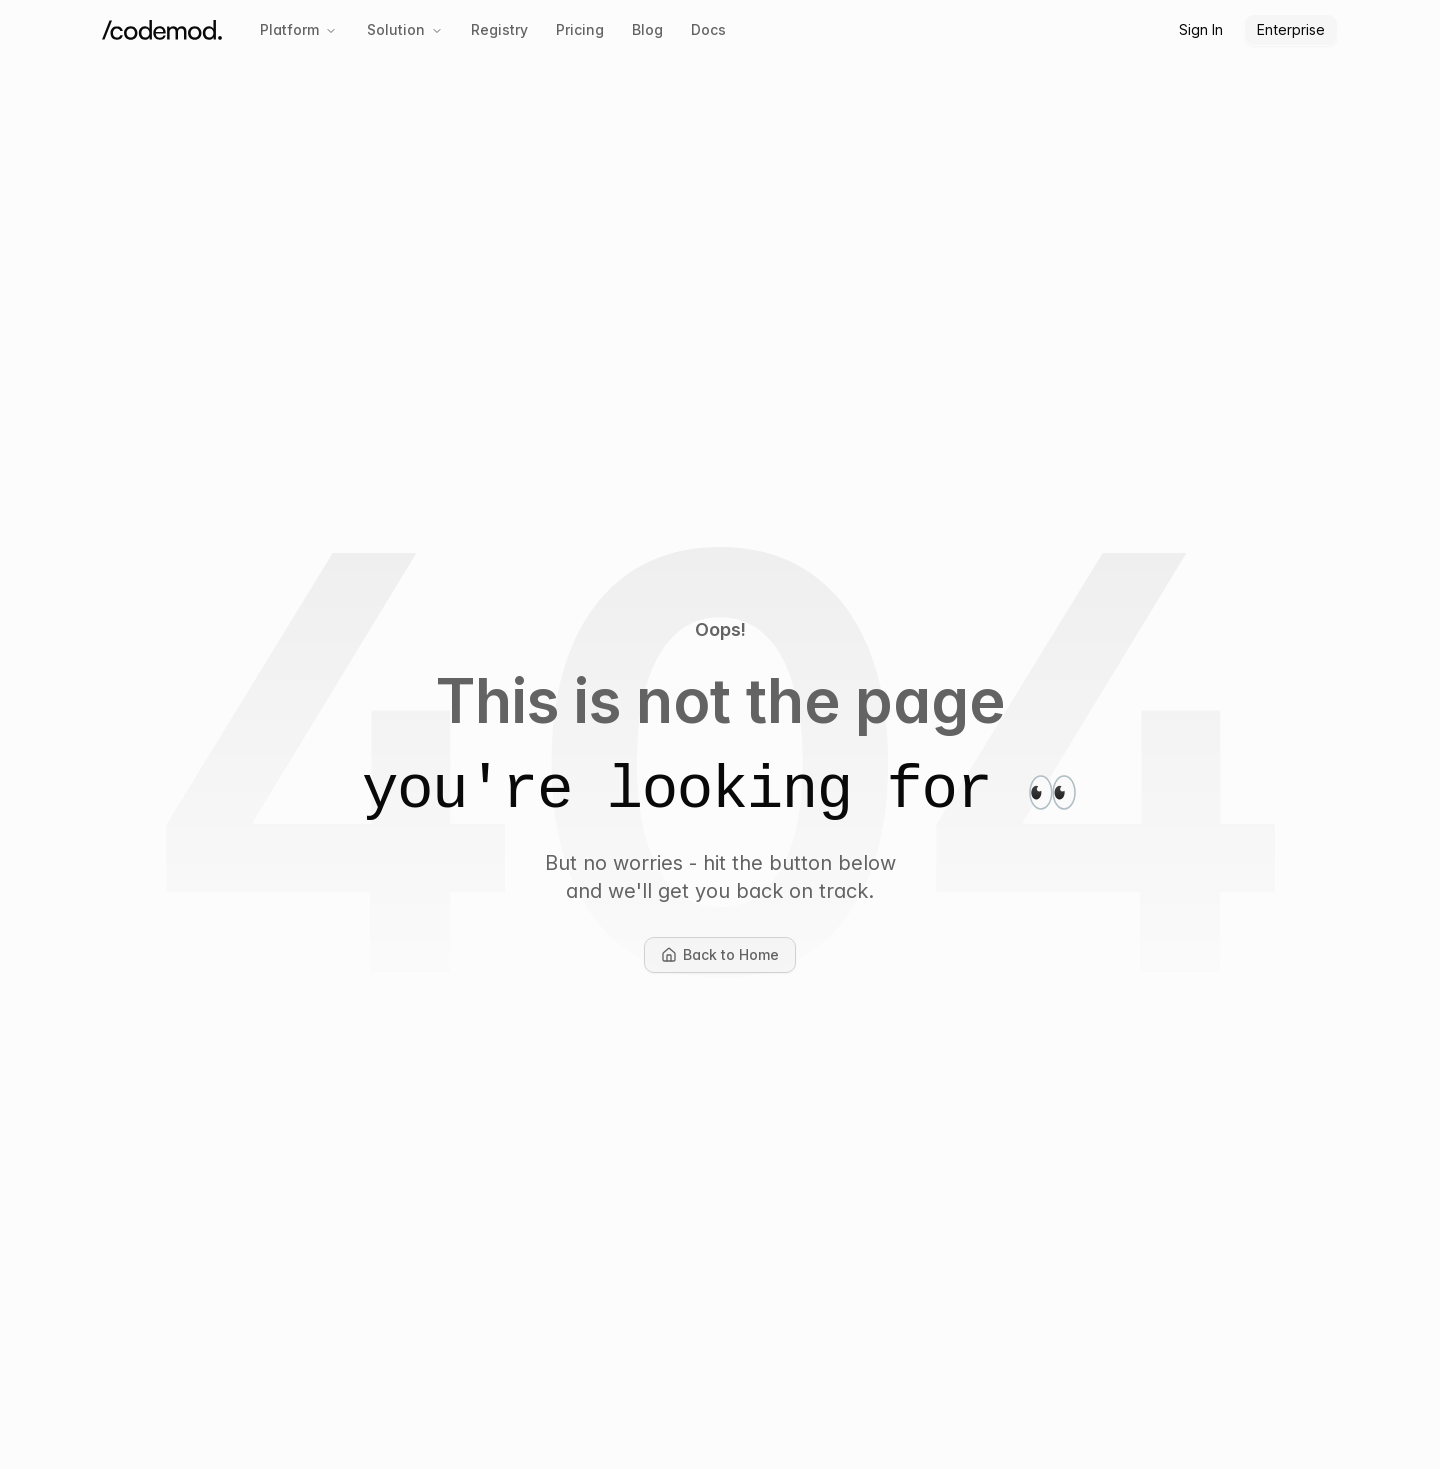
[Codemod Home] (162, 30)
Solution (405, 29)
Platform (298, 29)
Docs (708, 29)
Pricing (580, 29)
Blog (647, 29)
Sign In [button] (1201, 29)
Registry (499, 29)
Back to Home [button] (728, 959)
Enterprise (1291, 29)
